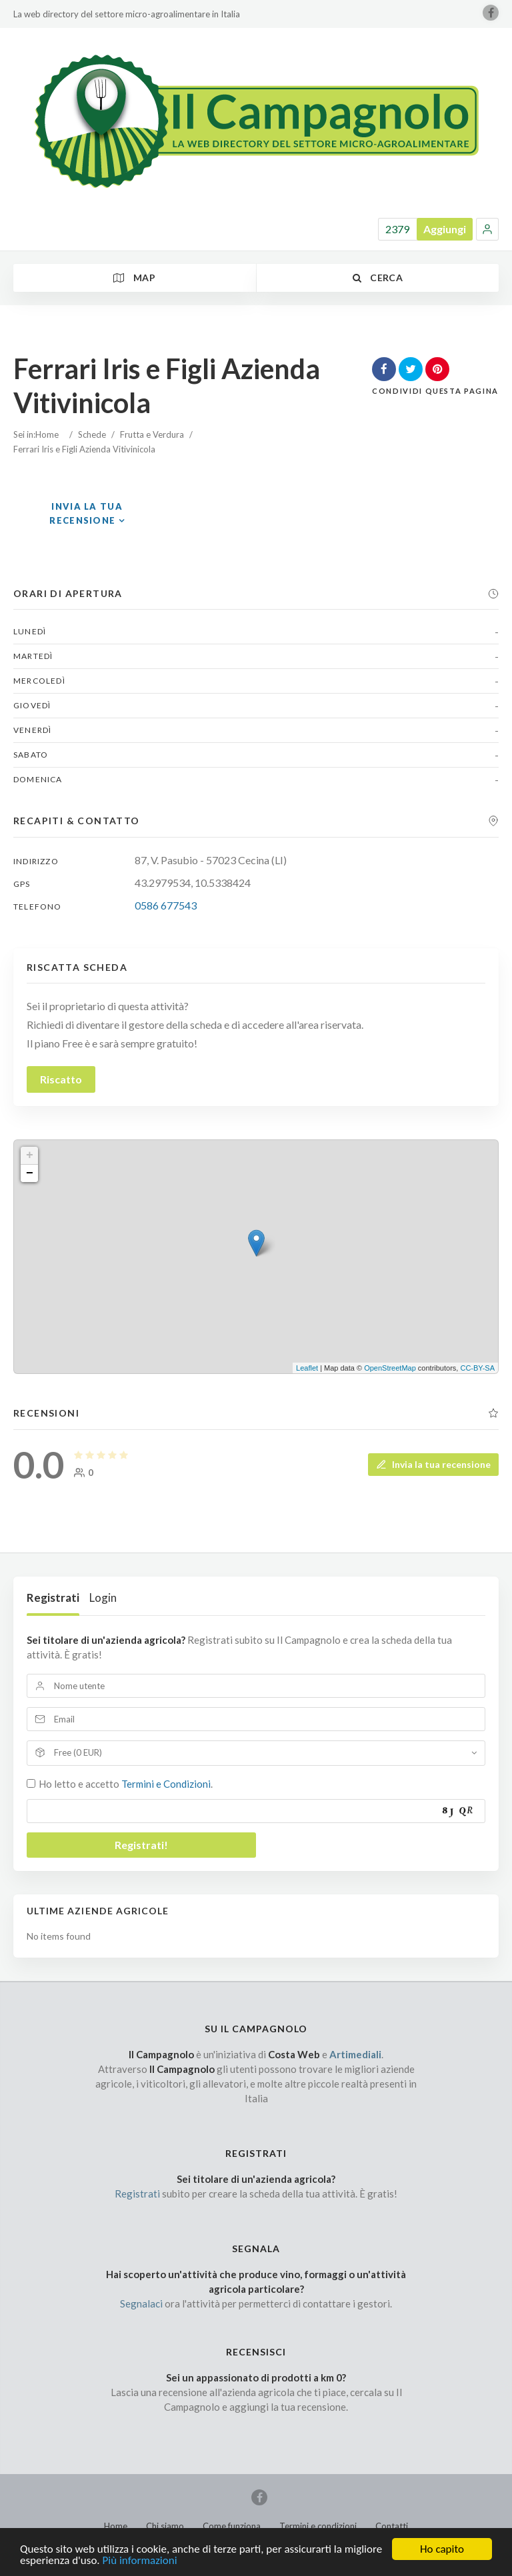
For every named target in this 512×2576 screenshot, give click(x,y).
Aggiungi (444, 229)
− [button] (29, 1173)
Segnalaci (141, 2303)
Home (47, 434)
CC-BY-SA (477, 1368)
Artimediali (355, 2054)
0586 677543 (166, 905)
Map (134, 277)
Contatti (391, 2526)
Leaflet (307, 1368)
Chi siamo (165, 2526)
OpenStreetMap (390, 1368)
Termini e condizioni (318, 2526)
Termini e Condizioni (166, 1784)
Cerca (378, 277)
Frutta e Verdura (152, 434)
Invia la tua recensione (433, 1464)
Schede (92, 434)
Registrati (53, 1598)
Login (103, 1598)
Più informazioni (140, 2567)
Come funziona (232, 2526)
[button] (487, 229)
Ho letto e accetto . (126, 1784)
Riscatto (61, 1079)
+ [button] (29, 1155)
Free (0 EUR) (78, 1752)
